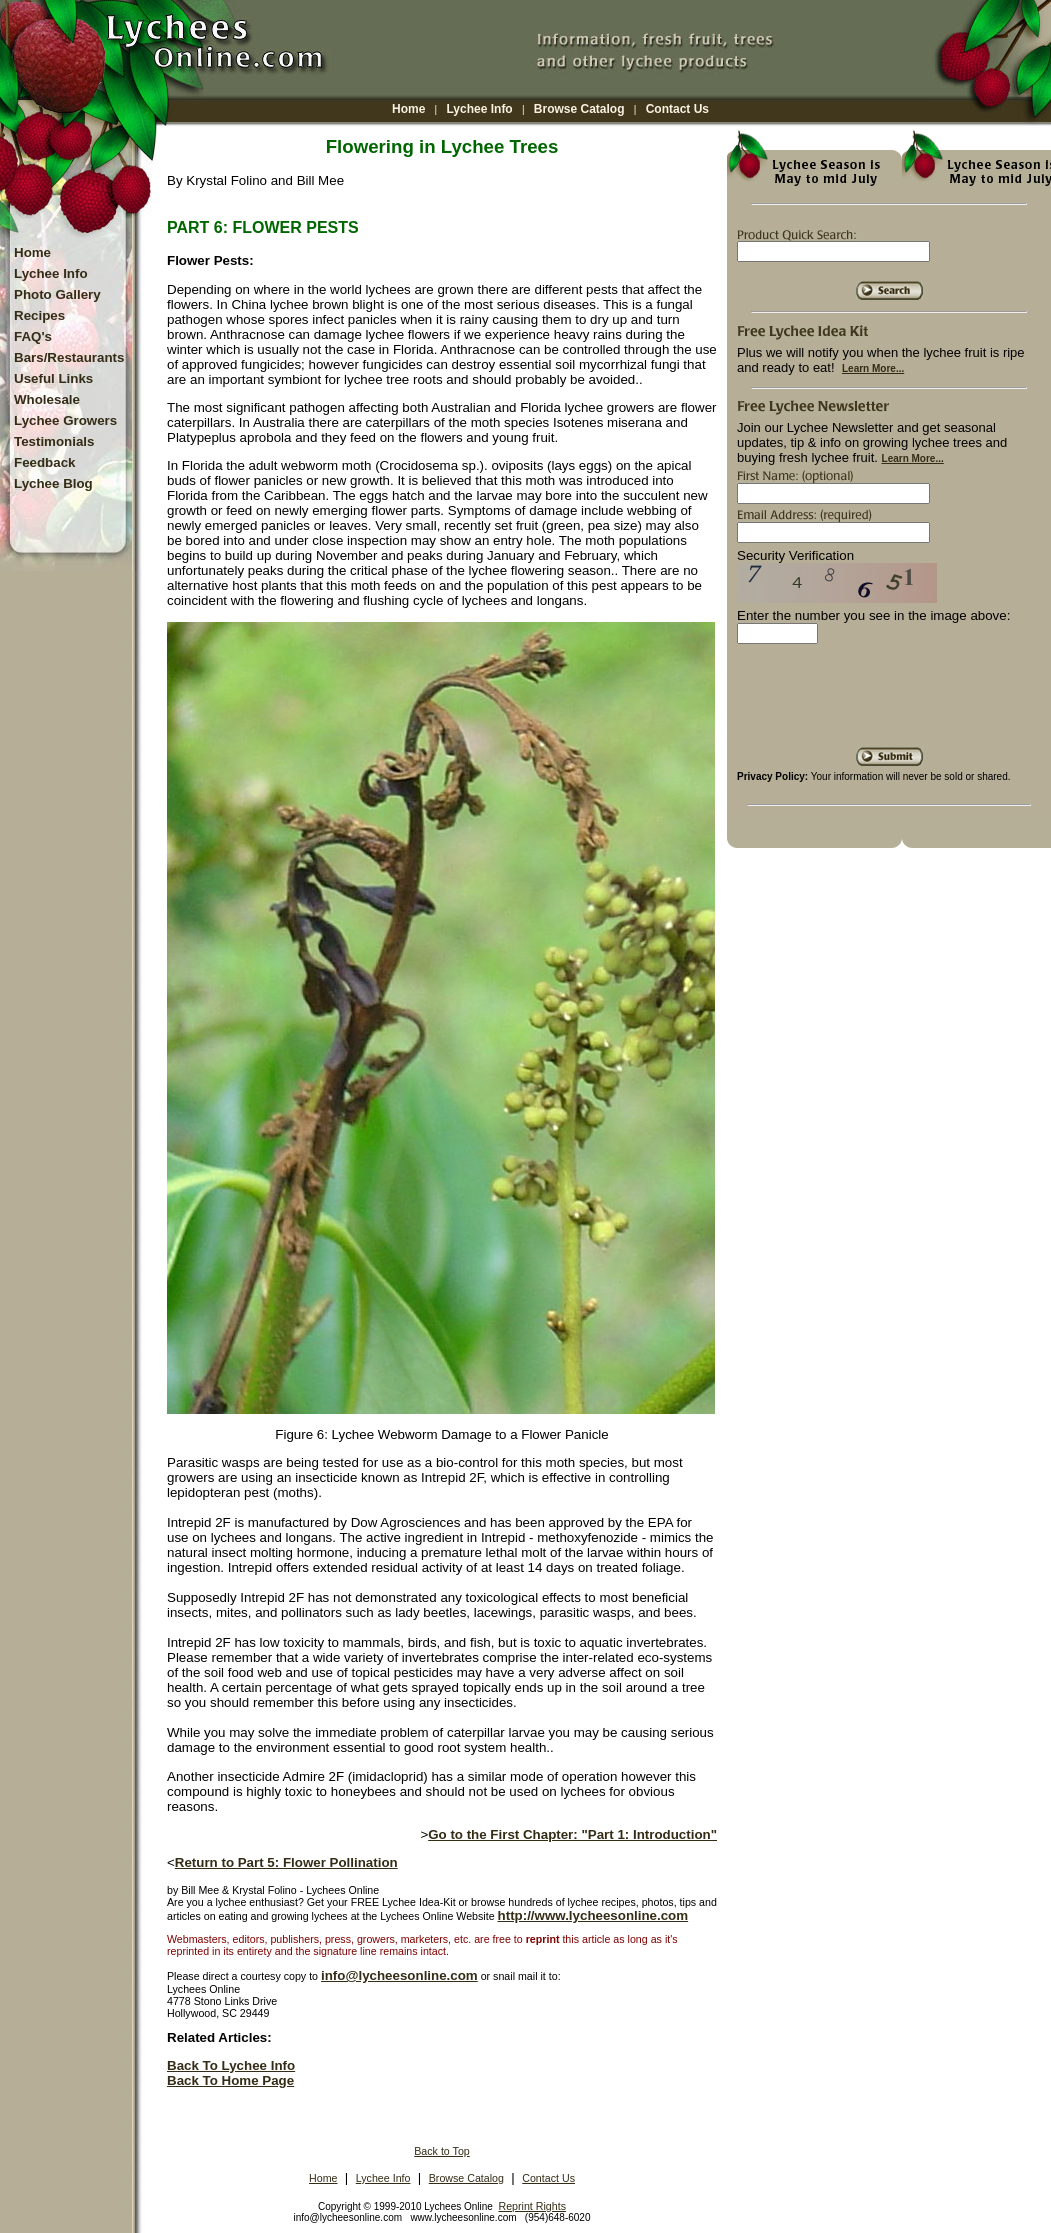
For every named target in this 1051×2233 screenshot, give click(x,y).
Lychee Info (479, 109)
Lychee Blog (53, 483)
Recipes (39, 315)
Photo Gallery (57, 294)
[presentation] (889, 703)
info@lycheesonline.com (399, 1975)
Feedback (45, 462)
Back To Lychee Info (231, 2065)
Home (408, 109)
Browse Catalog (579, 109)
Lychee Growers (65, 420)
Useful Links (53, 378)
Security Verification (795, 555)
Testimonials (54, 441)
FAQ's (33, 336)
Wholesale (47, 399)
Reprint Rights (532, 2206)
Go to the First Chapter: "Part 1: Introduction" (572, 1834)
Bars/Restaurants (69, 357)
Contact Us (677, 109)
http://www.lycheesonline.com (593, 1915)
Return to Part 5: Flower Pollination (286, 1862)
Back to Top (442, 2151)
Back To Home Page (230, 2080)
